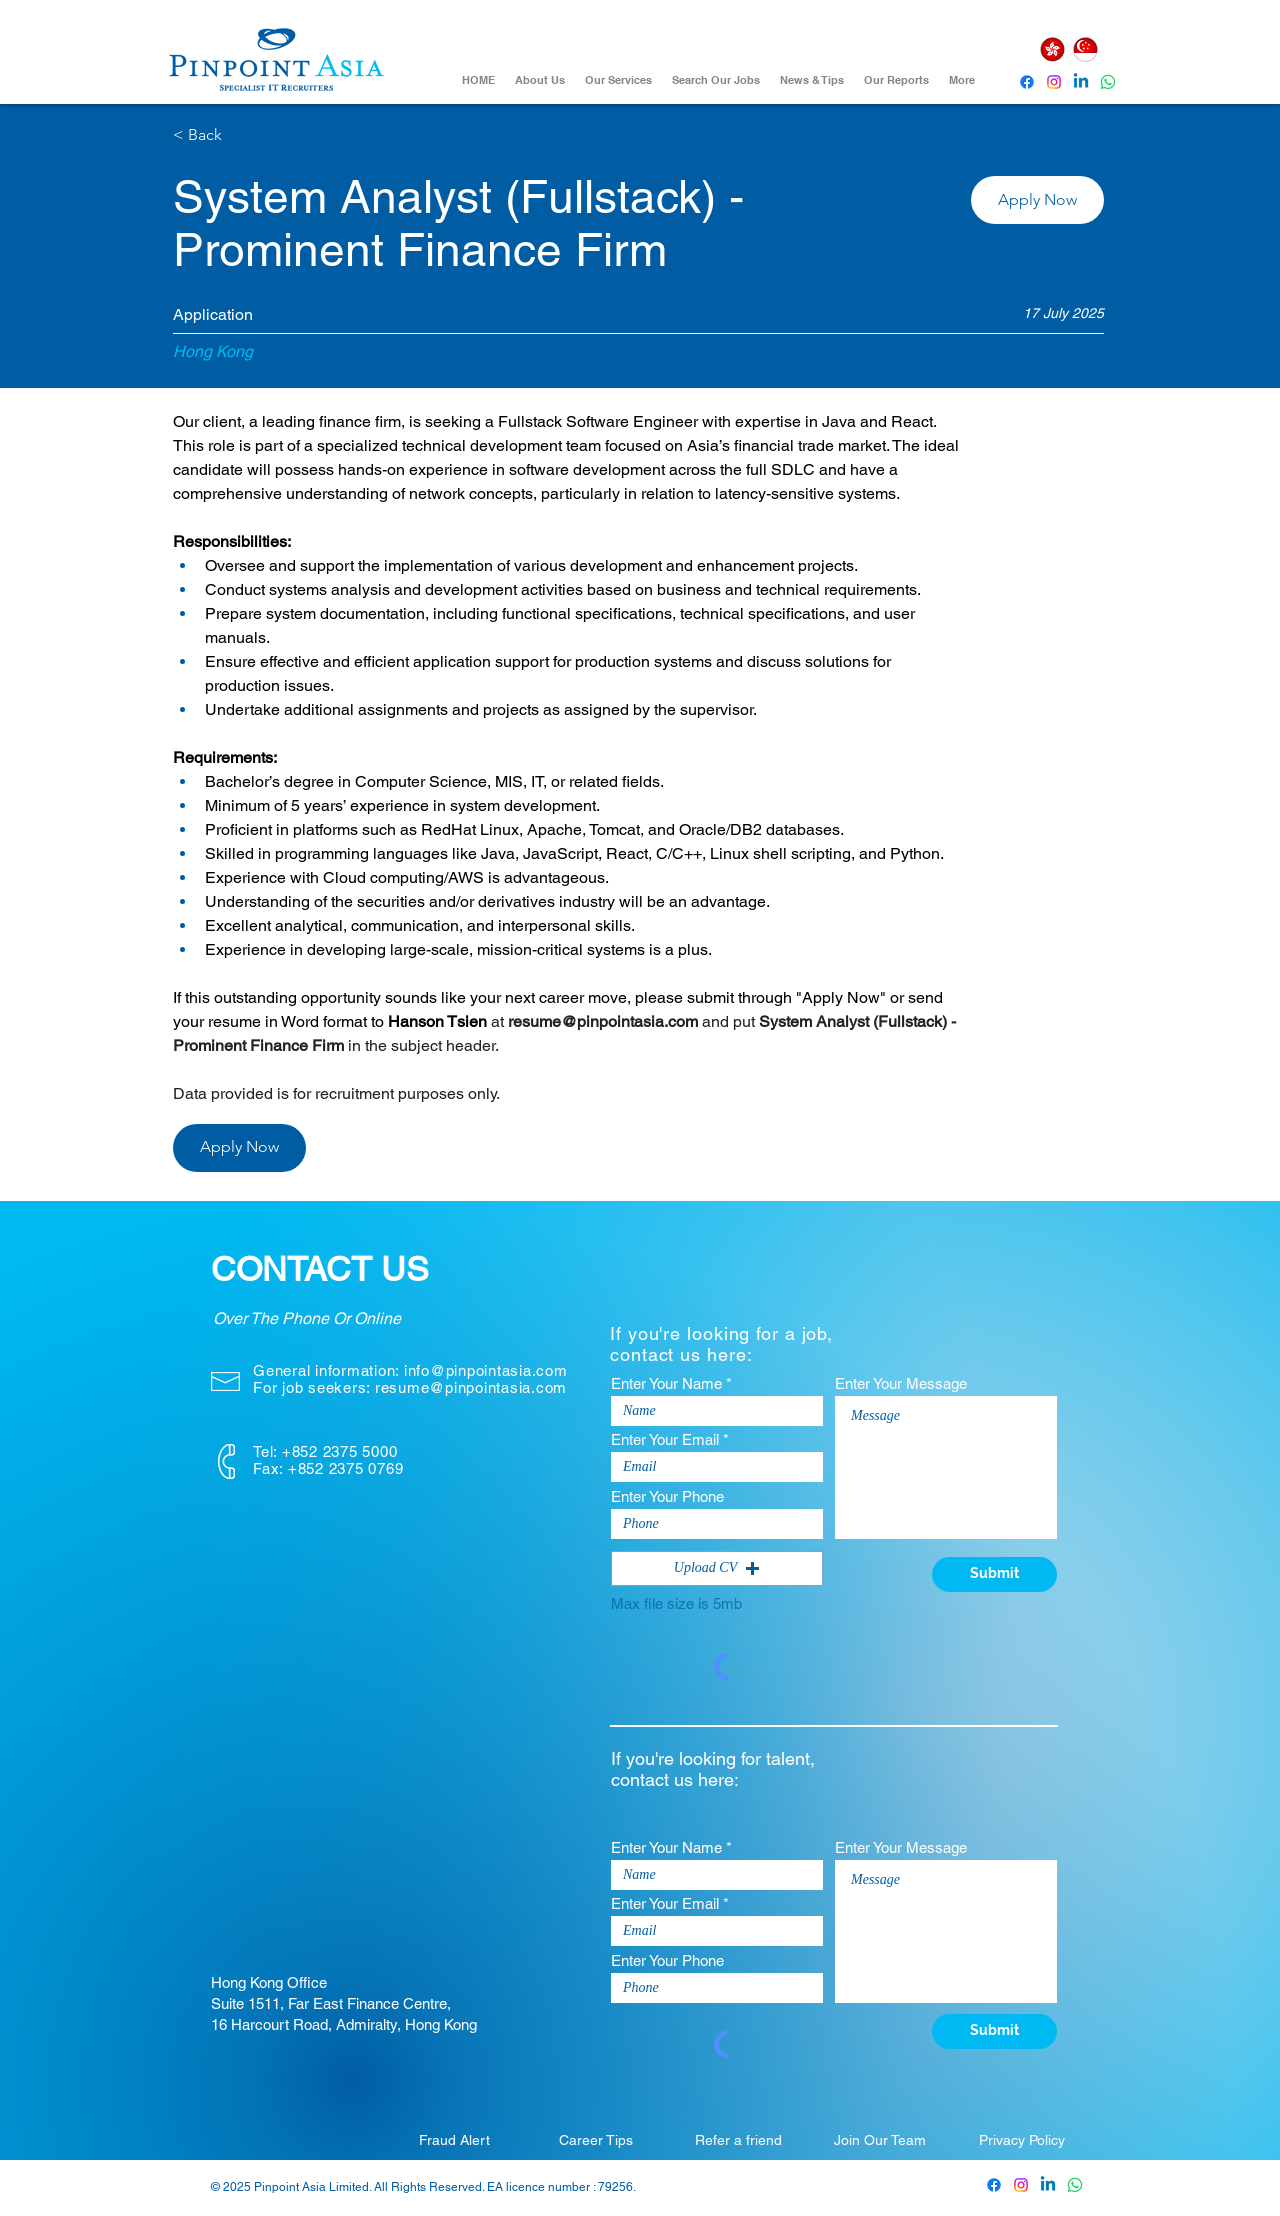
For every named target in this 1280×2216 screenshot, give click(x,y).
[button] (1037, 200)
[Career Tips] (596, 2140)
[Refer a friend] (738, 2140)
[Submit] (994, 1574)
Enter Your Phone (667, 1496)
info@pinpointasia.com (486, 1370)
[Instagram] (1054, 82)
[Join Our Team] (880, 2140)
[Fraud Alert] (454, 2140)
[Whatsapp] (1108, 82)
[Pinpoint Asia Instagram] (1021, 2185)
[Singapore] (1085, 49)
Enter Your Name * (671, 1383)
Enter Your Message (901, 1383)
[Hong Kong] (1052, 49)
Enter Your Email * (670, 1439)
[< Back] (244, 135)
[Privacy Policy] (1022, 2140)
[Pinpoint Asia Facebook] (1027, 82)
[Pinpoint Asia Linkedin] (1081, 82)
